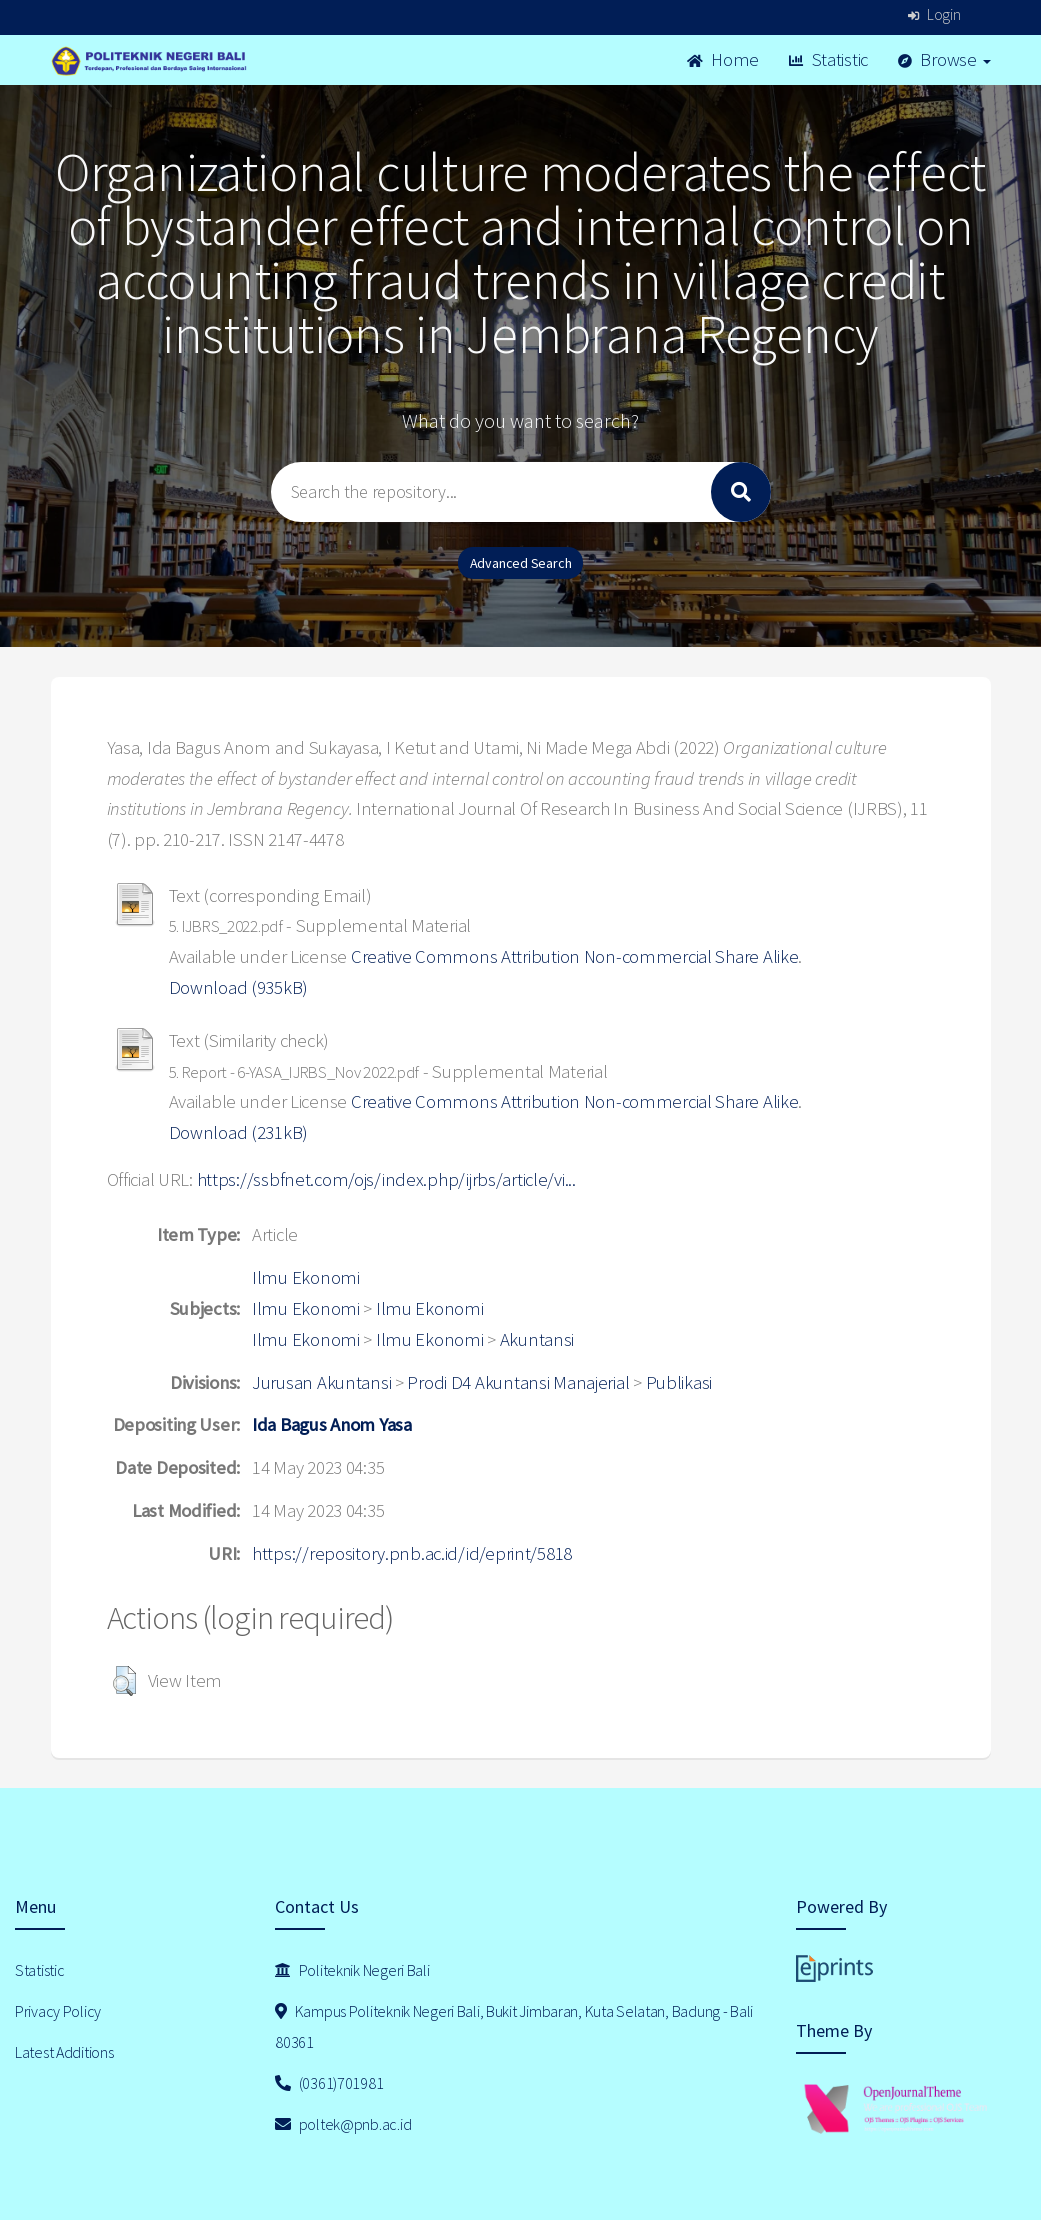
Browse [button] (944, 59)
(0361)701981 (329, 2083)
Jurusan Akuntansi (321, 1382)
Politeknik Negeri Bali (352, 1970)
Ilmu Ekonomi (306, 1277)
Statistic (828, 59)
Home (723, 59)
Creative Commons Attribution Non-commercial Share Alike (575, 956)
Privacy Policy (58, 2011)
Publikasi (679, 1382)
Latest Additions (64, 2052)
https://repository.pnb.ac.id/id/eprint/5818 (412, 1553)
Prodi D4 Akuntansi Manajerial (518, 1382)
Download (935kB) (239, 987)
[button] (124, 1681)
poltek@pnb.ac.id (343, 2124)
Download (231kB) (239, 1132)
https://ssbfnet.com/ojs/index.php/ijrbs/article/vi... (386, 1179)
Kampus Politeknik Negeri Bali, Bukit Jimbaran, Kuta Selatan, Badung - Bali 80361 (514, 2026)
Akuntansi (537, 1339)
